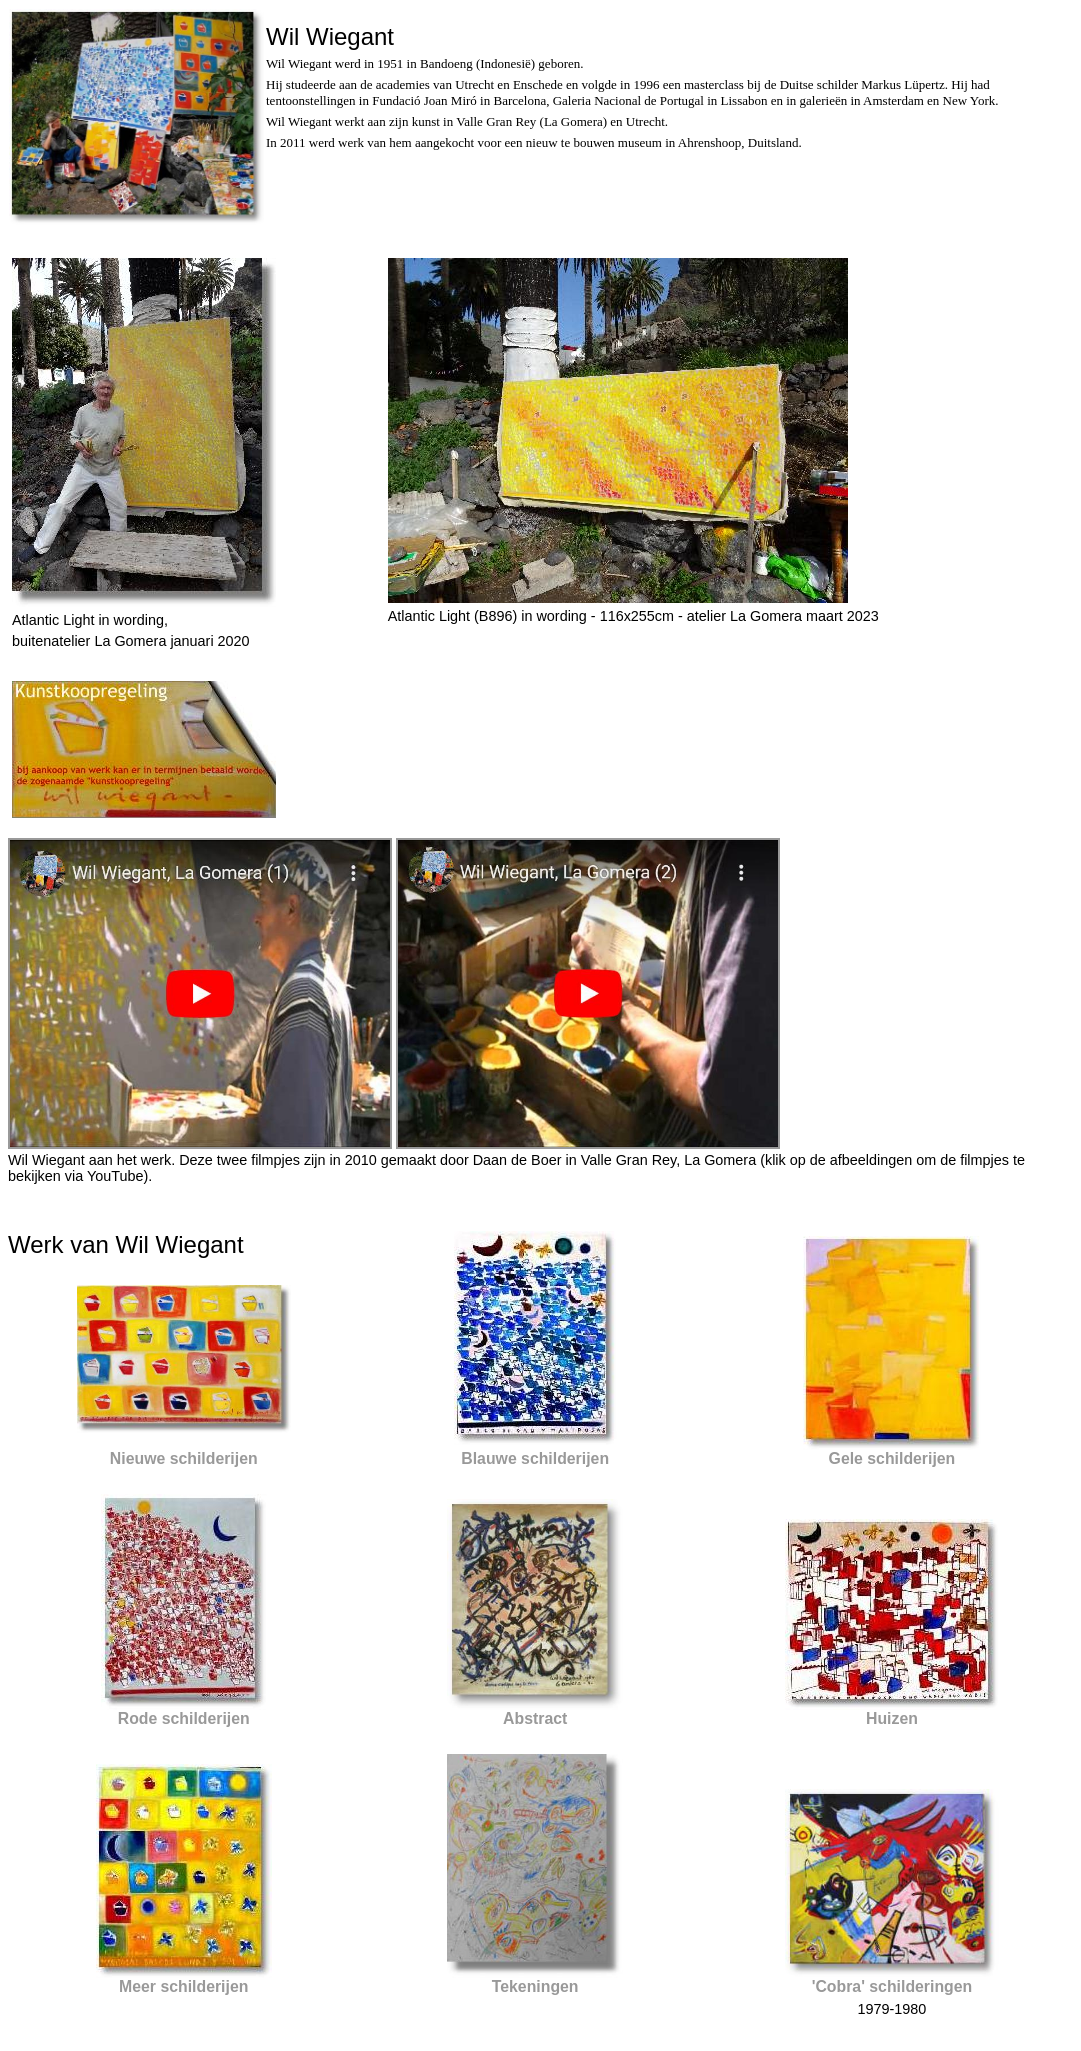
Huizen (892, 1718)
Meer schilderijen (183, 1986)
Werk (36, 1244)
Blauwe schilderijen (535, 1458)
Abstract (535, 1718)
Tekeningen (535, 1986)
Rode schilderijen (184, 1718)
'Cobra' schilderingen (892, 1986)
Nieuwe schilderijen (184, 1458)
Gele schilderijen (892, 1458)
